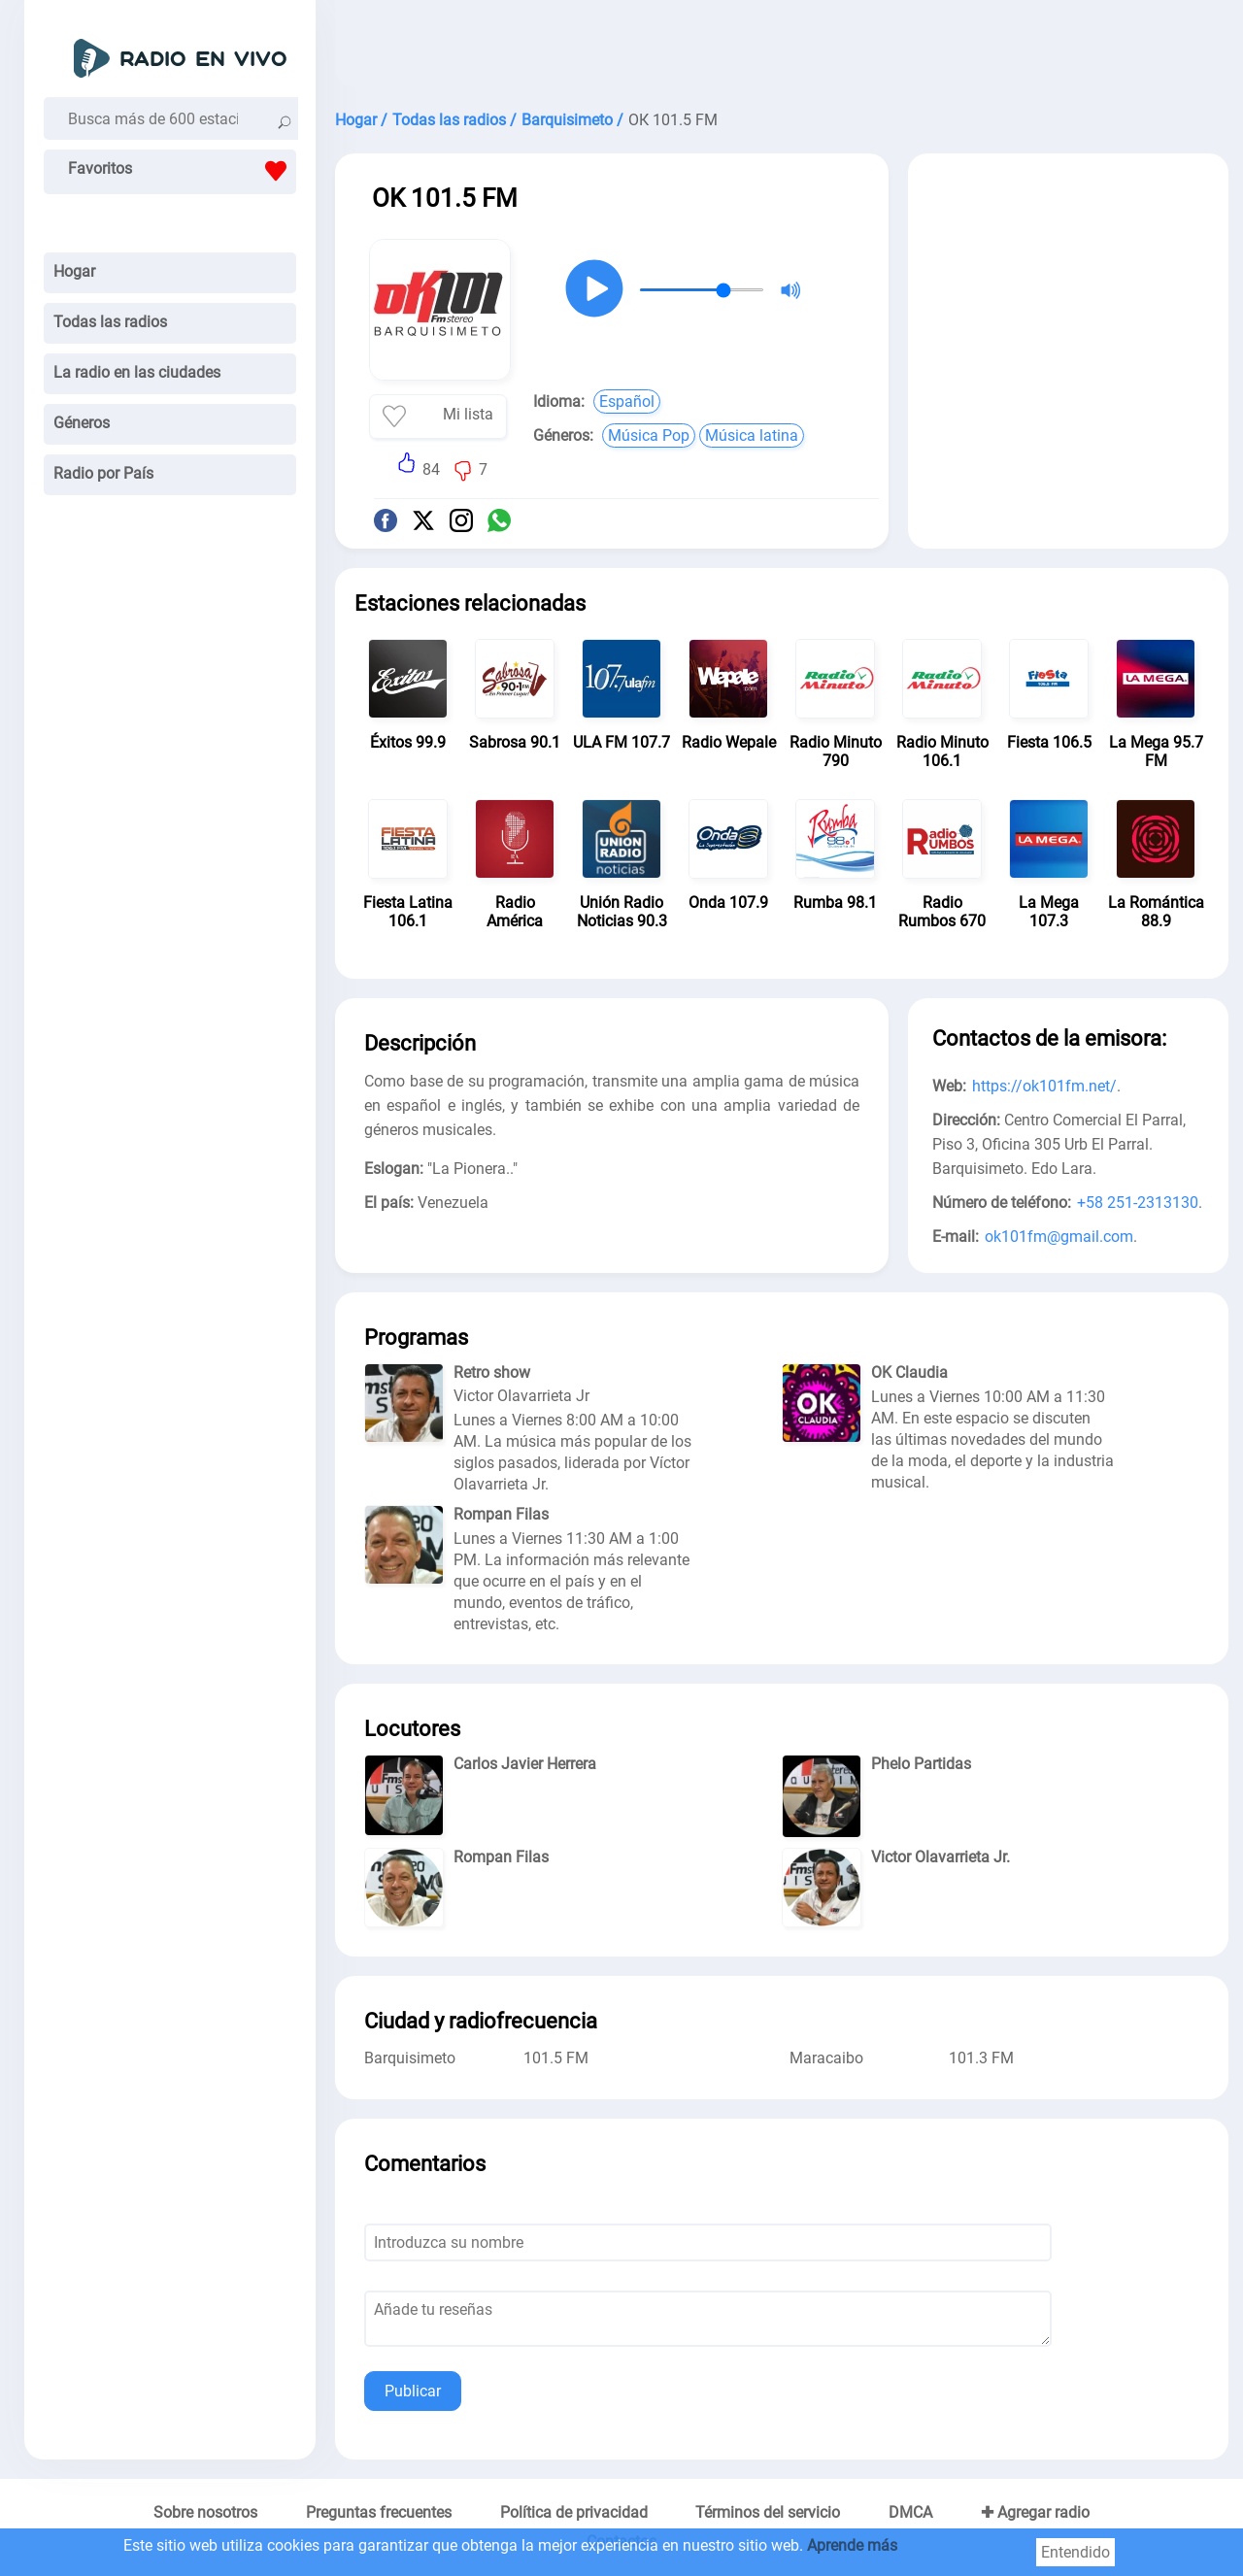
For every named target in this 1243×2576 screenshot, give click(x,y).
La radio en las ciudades (136, 372)
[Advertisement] (781, 48)
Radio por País (103, 473)
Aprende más (852, 2545)
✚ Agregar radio (1035, 2512)
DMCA (910, 2512)
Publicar (413, 2391)
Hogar (74, 271)
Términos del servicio (767, 2512)
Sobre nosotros (205, 2512)
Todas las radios (110, 322)
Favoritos (182, 171)
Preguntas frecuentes (379, 2512)
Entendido (1075, 2552)
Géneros (81, 423)
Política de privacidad (574, 2512)
